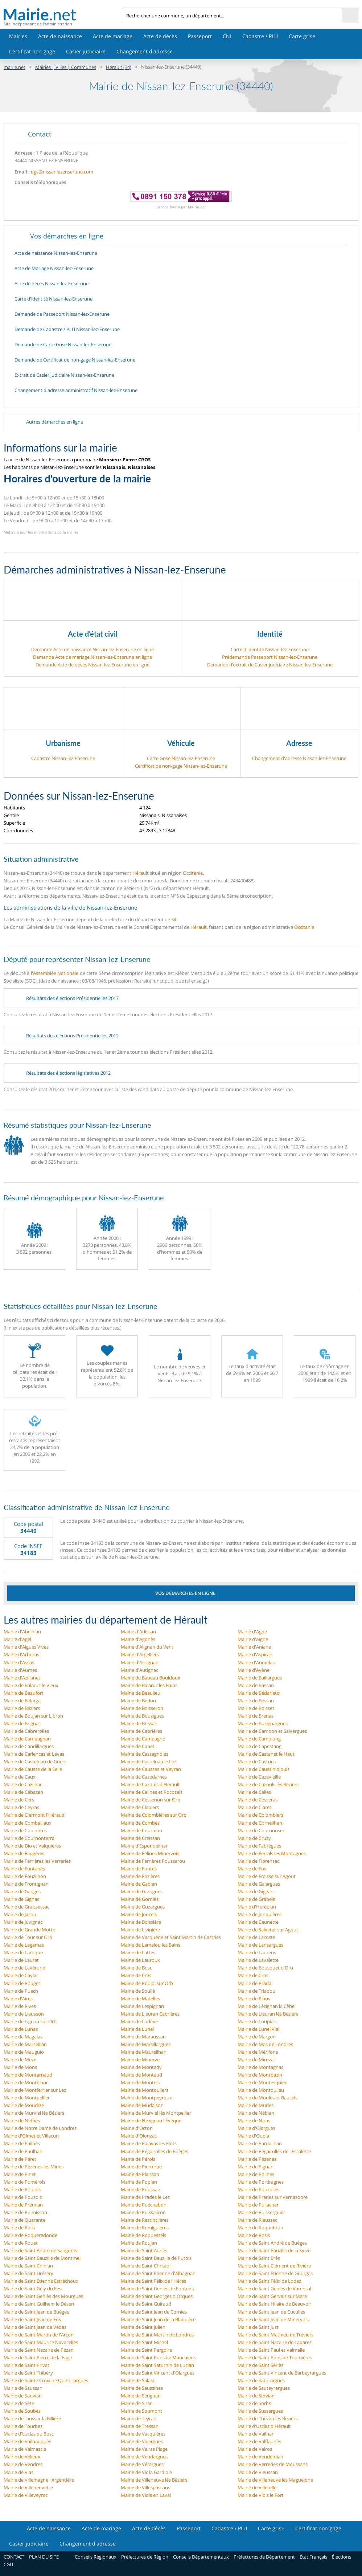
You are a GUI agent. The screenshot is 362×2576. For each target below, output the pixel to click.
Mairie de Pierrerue (141, 2166)
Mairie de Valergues (142, 2441)
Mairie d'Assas (19, 1662)
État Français (313, 2556)
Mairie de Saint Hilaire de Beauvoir (274, 2304)
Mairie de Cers (19, 1799)
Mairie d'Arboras (21, 1654)
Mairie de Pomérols (24, 2182)
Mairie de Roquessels (143, 2235)
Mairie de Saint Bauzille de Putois (156, 2258)
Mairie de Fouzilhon (25, 1876)
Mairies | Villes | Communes (65, 67)
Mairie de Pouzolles (258, 2189)
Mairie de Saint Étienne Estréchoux (41, 2281)
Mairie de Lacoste (256, 1937)
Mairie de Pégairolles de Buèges (154, 2151)
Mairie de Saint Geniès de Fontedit (157, 2288)
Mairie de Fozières (140, 1876)
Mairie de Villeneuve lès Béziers (154, 2480)
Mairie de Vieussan (258, 2472)
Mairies (18, 36)
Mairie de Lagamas (24, 1945)
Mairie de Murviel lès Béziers (34, 2113)
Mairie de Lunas (21, 2029)
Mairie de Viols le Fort (261, 2495)
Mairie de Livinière (140, 1929)
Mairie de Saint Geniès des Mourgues (43, 2296)
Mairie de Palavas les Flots (149, 2143)
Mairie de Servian (256, 2395)
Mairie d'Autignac (139, 1670)
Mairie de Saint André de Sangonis (40, 2250)
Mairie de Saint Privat (26, 2365)
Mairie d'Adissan (138, 1631)
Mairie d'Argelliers (140, 1654)
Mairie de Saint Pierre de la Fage (38, 2357)
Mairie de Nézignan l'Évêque (151, 2120)
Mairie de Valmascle (25, 2449)
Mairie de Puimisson (25, 2212)
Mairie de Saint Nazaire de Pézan (39, 2350)
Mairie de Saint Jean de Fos (32, 2319)
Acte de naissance (60, 36)
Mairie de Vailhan (256, 2433)
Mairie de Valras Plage (144, 2449)
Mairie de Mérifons (258, 2052)
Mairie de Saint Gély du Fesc (33, 2288)
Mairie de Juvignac (23, 1922)
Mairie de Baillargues (260, 1677)
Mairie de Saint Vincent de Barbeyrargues (282, 2372)
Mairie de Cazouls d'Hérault (150, 1784)
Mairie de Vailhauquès (27, 2441)
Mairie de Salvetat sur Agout (268, 1929)
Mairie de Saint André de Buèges (272, 2243)
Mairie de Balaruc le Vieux (31, 1685)
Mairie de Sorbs (254, 2403)
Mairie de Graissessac (26, 1906)
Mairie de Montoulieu (261, 2090)
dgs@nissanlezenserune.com (62, 171)
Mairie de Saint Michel (144, 2342)
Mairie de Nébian (256, 2113)
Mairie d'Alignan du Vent (147, 1647)
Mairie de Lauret (21, 1960)
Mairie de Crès (136, 1975)
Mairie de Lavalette (258, 1960)
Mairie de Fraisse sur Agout (267, 1876)
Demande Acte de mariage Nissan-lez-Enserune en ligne (92, 657)
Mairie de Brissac (139, 1723)
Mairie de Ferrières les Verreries (37, 1861)
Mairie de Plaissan (140, 2174)
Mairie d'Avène (254, 1670)
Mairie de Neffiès (22, 2120)
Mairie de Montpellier (27, 2097)
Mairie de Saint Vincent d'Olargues (157, 2372)
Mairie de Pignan (255, 2166)
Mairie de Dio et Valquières (32, 1845)
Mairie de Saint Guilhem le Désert (39, 2304)
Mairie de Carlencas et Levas (34, 1754)
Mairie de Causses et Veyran (151, 1769)
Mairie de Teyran (138, 2418)
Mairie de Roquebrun (260, 2227)
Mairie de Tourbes (23, 2426)
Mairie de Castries (257, 1761)
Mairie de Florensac (258, 1861)
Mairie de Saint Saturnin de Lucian (157, 2365)
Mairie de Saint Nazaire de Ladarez (275, 2342)
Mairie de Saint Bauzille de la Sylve (274, 2250)
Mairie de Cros (253, 1975)
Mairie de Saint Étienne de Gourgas (275, 2273)
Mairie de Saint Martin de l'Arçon (39, 2334)
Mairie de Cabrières (141, 1731)
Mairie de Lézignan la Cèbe (266, 2006)
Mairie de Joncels (139, 1914)
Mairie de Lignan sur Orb (30, 2021)
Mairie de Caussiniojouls (263, 1769)
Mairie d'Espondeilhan (145, 1845)
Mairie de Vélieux (22, 2456)
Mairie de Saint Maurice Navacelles (41, 2342)
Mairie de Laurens (257, 1952)
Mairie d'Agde (252, 1631)
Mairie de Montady (141, 2067)
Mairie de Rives (20, 2006)
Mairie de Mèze (20, 2059)
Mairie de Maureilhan (143, 2052)
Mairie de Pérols (138, 2159)
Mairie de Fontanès (24, 1868)
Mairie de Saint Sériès (260, 2365)
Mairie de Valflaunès (259, 2441)
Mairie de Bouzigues (142, 1715)
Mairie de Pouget (22, 1983)
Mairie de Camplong (259, 1738)
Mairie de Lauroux (140, 1960)
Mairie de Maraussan (143, 2036)
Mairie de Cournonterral (29, 1838)
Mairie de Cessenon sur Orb (150, 1799)
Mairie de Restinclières (145, 2220)
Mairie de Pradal (255, 1983)
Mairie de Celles (254, 1792)
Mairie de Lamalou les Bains (150, 1945)
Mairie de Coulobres (25, 1830)
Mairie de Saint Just (258, 2327)
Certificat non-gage (32, 51)
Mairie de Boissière (141, 1922)
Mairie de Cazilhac (23, 1784)
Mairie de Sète (19, 2403)
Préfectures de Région (144, 2556)
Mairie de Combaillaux (28, 1823)
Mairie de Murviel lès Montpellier (156, 2113)
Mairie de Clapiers (140, 1807)
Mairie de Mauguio (24, 2052)
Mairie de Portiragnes (261, 2182)
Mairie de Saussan (23, 2388)
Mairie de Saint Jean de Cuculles (271, 2311)
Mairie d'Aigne (253, 1639)
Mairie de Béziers (22, 1708)
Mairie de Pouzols (23, 2197)
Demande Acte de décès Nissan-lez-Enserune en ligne (92, 664)
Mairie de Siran (137, 2403)
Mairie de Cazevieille (259, 1776)
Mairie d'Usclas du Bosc (29, 2433)
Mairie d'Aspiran (255, 1654)
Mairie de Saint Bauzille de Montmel (42, 2258)
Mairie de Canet (138, 1746)
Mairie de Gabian (139, 1884)
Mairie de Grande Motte (29, 1929)
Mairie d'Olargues (256, 2128)
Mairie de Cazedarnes (144, 1776)
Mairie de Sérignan (141, 2395)
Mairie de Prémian (23, 2204)
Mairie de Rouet (21, 2243)
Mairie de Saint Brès (259, 2258)
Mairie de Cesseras (257, 1799)
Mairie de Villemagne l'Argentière (39, 2480)
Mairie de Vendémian (260, 2456)
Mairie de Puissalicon (143, 2212)
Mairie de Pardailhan (260, 2143)
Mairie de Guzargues (143, 1906)
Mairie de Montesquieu (263, 2082)
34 (173, 919)
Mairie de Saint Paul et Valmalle (271, 2350)
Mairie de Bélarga (22, 1700)
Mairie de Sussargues (260, 2411)
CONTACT (14, 2556)
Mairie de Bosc (136, 1967)
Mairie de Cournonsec (261, 1830)
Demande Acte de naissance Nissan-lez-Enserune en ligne (92, 649)
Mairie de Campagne (143, 1738)
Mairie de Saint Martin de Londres (157, 2334)
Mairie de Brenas (255, 1715)
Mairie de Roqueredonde (30, 2235)
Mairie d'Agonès (138, 1639)
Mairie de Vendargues (144, 2456)
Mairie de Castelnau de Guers (35, 1761)
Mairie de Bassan (256, 1685)
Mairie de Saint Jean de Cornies (154, 2311)
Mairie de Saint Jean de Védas (35, 2327)
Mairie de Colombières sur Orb (153, 1815)
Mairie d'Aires (18, 1998)
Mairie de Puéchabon (143, 2204)
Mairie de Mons (20, 2067)
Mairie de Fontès (139, 1868)
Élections (341, 2556)
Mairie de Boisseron (142, 1708)
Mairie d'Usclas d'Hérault (264, 2426)
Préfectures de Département (264, 2556)
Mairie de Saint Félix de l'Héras (153, 2281)
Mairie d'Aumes (20, 1670)
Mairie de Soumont (141, 2411)
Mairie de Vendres (23, 2464)
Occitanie (193, 873)
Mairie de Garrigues (142, 1891)
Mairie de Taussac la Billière (32, 2418)
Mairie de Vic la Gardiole (146, 2472)
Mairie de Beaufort (24, 1693)
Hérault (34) (118, 67)
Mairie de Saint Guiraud (146, 2304)
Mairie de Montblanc (26, 2082)
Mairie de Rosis (254, 2235)
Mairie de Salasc (138, 2380)
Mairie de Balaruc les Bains (149, 1685)
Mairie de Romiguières (145, 2227)
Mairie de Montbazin (260, 2074)
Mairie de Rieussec (257, 2220)
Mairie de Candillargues (29, 1746)
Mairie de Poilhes (256, 2174)
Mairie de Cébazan (23, 1792)
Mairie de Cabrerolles (26, 1731)
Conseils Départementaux (201, 2556)
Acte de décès (160, 36)
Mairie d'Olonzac (139, 2135)
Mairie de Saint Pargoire (146, 2350)
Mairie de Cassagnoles (144, 1754)
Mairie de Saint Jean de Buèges (36, 2311)
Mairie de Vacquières (143, 2433)
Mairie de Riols (19, 2227)
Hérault (140, 873)
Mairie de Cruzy (254, 1838)
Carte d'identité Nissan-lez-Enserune (270, 649)
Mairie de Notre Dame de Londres (40, 2128)
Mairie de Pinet (20, 2174)
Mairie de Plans (254, 1998)
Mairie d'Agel (17, 1639)
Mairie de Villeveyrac (26, 2495)
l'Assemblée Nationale (55, 973)
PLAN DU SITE (44, 2556)
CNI (227, 36)
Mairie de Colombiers (260, 1815)
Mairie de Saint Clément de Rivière (274, 2265)
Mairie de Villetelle (257, 2487)
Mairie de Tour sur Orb (28, 1937)
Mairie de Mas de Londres (265, 2044)
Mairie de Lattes (138, 1952)
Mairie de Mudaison (142, 2105)
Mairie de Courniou (141, 1830)
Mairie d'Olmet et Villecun (31, 2135)
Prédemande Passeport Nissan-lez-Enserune (269, 657)
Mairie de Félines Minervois (150, 1853)
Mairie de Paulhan (23, 2151)
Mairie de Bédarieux (259, 1693)
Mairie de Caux (20, 1776)
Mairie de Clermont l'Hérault (34, 1815)
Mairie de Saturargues (261, 2380)
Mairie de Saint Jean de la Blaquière (158, 2319)
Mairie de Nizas (254, 2120)
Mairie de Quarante (24, 2220)
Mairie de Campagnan (27, 1738)
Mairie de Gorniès (140, 1899)
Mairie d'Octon (137, 2128)
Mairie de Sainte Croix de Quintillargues (46, 2380)
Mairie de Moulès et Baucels (267, 2097)
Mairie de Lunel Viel (258, 2029)
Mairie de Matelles (140, 1998)
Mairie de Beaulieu (140, 1693)
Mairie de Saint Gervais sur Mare (272, 2296)
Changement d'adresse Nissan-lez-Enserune (299, 758)
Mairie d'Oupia (253, 2135)
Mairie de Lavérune (24, 1967)
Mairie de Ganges (22, 1891)
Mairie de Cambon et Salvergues (272, 1731)
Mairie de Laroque (23, 1952)
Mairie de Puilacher (258, 2204)
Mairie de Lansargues (260, 1945)
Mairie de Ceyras (21, 1807)
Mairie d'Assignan (140, 1662)
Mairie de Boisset (256, 1708)
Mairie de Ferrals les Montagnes (272, 1853)
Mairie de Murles (255, 2105)
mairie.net (14, 67)
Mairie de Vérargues (142, 2464)
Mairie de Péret (20, 2159)
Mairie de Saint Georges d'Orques (157, 2296)
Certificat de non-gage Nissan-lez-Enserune (181, 766)
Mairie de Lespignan (142, 2006)
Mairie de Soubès (22, 2411)
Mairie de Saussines (142, 2388)
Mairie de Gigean (255, 1891)
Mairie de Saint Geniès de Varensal (274, 2288)
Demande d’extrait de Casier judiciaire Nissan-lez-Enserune (270, 664)
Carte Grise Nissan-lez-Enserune (181, 758)
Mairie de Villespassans (145, 2487)
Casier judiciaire (86, 51)
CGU (8, 2564)
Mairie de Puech (21, 1991)
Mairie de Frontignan (26, 1884)
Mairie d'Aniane (254, 1647)
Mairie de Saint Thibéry (28, 2372)
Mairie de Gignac (21, 1899)
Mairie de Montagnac (260, 2067)
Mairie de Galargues (259, 1884)
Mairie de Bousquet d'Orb (265, 1967)
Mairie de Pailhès (22, 2143)
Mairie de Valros (255, 2449)
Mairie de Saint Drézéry (28, 2273)
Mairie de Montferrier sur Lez (35, 2090)
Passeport (200, 36)
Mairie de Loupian (257, 2021)
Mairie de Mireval (256, 2059)
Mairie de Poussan (140, 2189)
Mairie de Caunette (258, 1922)
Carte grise (302, 36)
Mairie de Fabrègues (259, 1845)
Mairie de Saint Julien (143, 2327)
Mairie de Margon (257, 2036)
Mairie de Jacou (20, 1914)
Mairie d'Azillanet (22, 1677)
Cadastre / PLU (260, 36)
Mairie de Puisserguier (261, 2212)
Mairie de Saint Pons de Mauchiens (158, 2357)
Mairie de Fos (252, 1868)
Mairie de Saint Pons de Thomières (275, 2357)
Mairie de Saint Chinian (28, 2265)
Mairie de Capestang (259, 1746)
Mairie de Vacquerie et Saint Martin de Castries (171, 1937)
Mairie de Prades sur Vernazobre (273, 2197)
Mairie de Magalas (23, 2036)
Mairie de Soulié (138, 1991)
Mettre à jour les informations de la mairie (41, 532)
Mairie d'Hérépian (257, 1906)
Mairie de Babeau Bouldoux (150, 1677)
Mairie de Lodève (139, 2021)
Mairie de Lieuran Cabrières (150, 2013)
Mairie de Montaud (141, 2074)
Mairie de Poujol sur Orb (147, 1983)
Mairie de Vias (18, 2472)
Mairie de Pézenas (257, 2159)
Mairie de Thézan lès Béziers (267, 2418)
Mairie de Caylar (21, 1975)
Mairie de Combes (140, 1823)
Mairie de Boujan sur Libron (33, 1715)
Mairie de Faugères (24, 1853)
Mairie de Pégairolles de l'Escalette (274, 2151)
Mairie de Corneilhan (260, 1823)
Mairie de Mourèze (24, 2105)
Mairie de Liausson (24, 2013)
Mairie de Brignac (22, 1723)
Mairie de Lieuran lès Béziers (268, 2013)
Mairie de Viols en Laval (146, 2495)
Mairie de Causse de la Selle (33, 1769)
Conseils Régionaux (95, 2556)
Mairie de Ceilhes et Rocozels (151, 1792)
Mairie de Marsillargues (145, 2044)
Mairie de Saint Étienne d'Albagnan (158, 2273)
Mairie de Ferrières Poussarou (153, 1861)
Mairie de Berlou (138, 1700)
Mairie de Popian (139, 2182)
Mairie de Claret (254, 1807)
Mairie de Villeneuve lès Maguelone (275, 2480)
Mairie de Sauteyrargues (264, 2388)
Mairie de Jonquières (259, 1914)
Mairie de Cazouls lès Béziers (268, 1784)
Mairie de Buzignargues (263, 1723)
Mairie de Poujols (22, 2189)
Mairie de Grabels (256, 1899)
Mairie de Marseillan (25, 2044)
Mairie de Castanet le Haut (266, 1754)
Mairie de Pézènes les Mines (33, 2166)
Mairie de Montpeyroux (146, 2097)
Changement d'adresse (144, 51)
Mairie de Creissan (140, 1838)
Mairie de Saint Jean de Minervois (273, 2319)
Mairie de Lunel (137, 2029)
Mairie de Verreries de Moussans (273, 2464)
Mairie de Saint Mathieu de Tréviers (275, 2334)
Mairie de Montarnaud (28, 2074)
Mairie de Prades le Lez (145, 2197)
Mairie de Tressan (140, 2426)
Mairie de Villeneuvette (28, 2487)
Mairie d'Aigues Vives (26, 1647)
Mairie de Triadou (256, 1991)
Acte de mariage (112, 36)
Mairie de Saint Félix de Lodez (269, 2281)
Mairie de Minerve (140, 2059)
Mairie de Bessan (256, 1700)
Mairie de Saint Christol (145, 2265)
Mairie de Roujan (139, 2243)
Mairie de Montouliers (144, 2090)
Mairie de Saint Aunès (144, 2250)
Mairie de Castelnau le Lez (148, 1761)
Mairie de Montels (140, 2082)
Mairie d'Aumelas (256, 1662)
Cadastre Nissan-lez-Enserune (63, 758)
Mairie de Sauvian (23, 2395)
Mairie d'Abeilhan (22, 1631)
